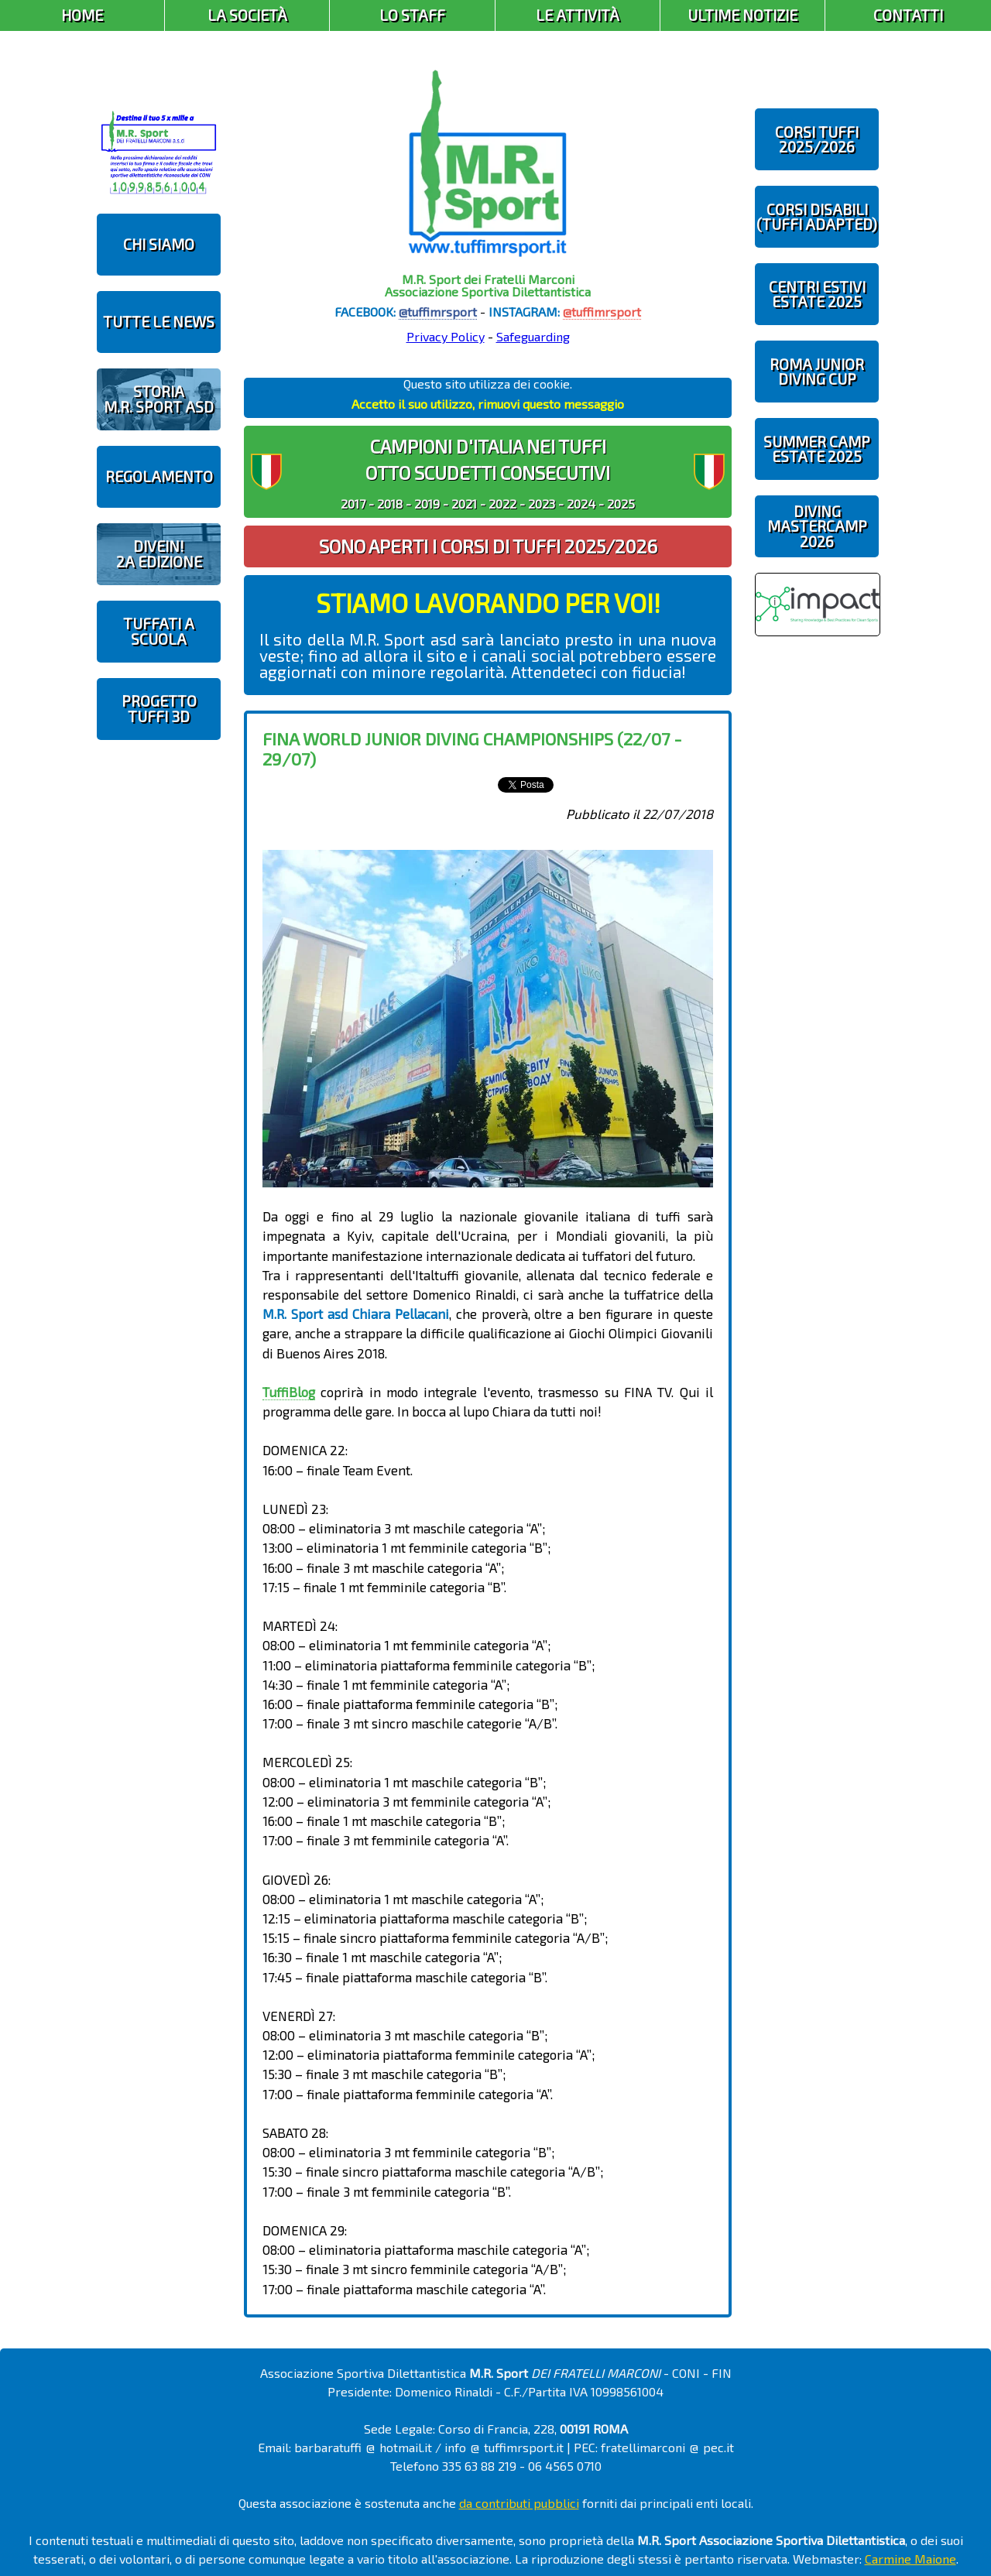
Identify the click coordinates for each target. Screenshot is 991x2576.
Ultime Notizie (742, 15)
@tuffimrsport (438, 311)
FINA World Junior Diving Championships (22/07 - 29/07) (472, 748)
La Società (247, 15)
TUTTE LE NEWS (158, 322)
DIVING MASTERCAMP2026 (817, 526)
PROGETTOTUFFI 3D (159, 708)
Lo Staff (412, 15)
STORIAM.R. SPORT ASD (159, 398)
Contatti (908, 15)
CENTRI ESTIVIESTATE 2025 (817, 294)
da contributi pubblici (519, 2503)
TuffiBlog (288, 1391)
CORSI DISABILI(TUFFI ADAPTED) (816, 216)
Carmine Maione (910, 2558)
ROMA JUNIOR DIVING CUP (817, 371)
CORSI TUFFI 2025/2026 (817, 139)
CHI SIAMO (158, 244)
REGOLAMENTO (159, 476)
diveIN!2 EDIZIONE (159, 553)
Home (82, 15)
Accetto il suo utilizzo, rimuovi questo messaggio (487, 403)
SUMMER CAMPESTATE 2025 (816, 449)
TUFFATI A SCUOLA (158, 631)
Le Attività (577, 15)
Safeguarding (533, 336)
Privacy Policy (445, 336)
